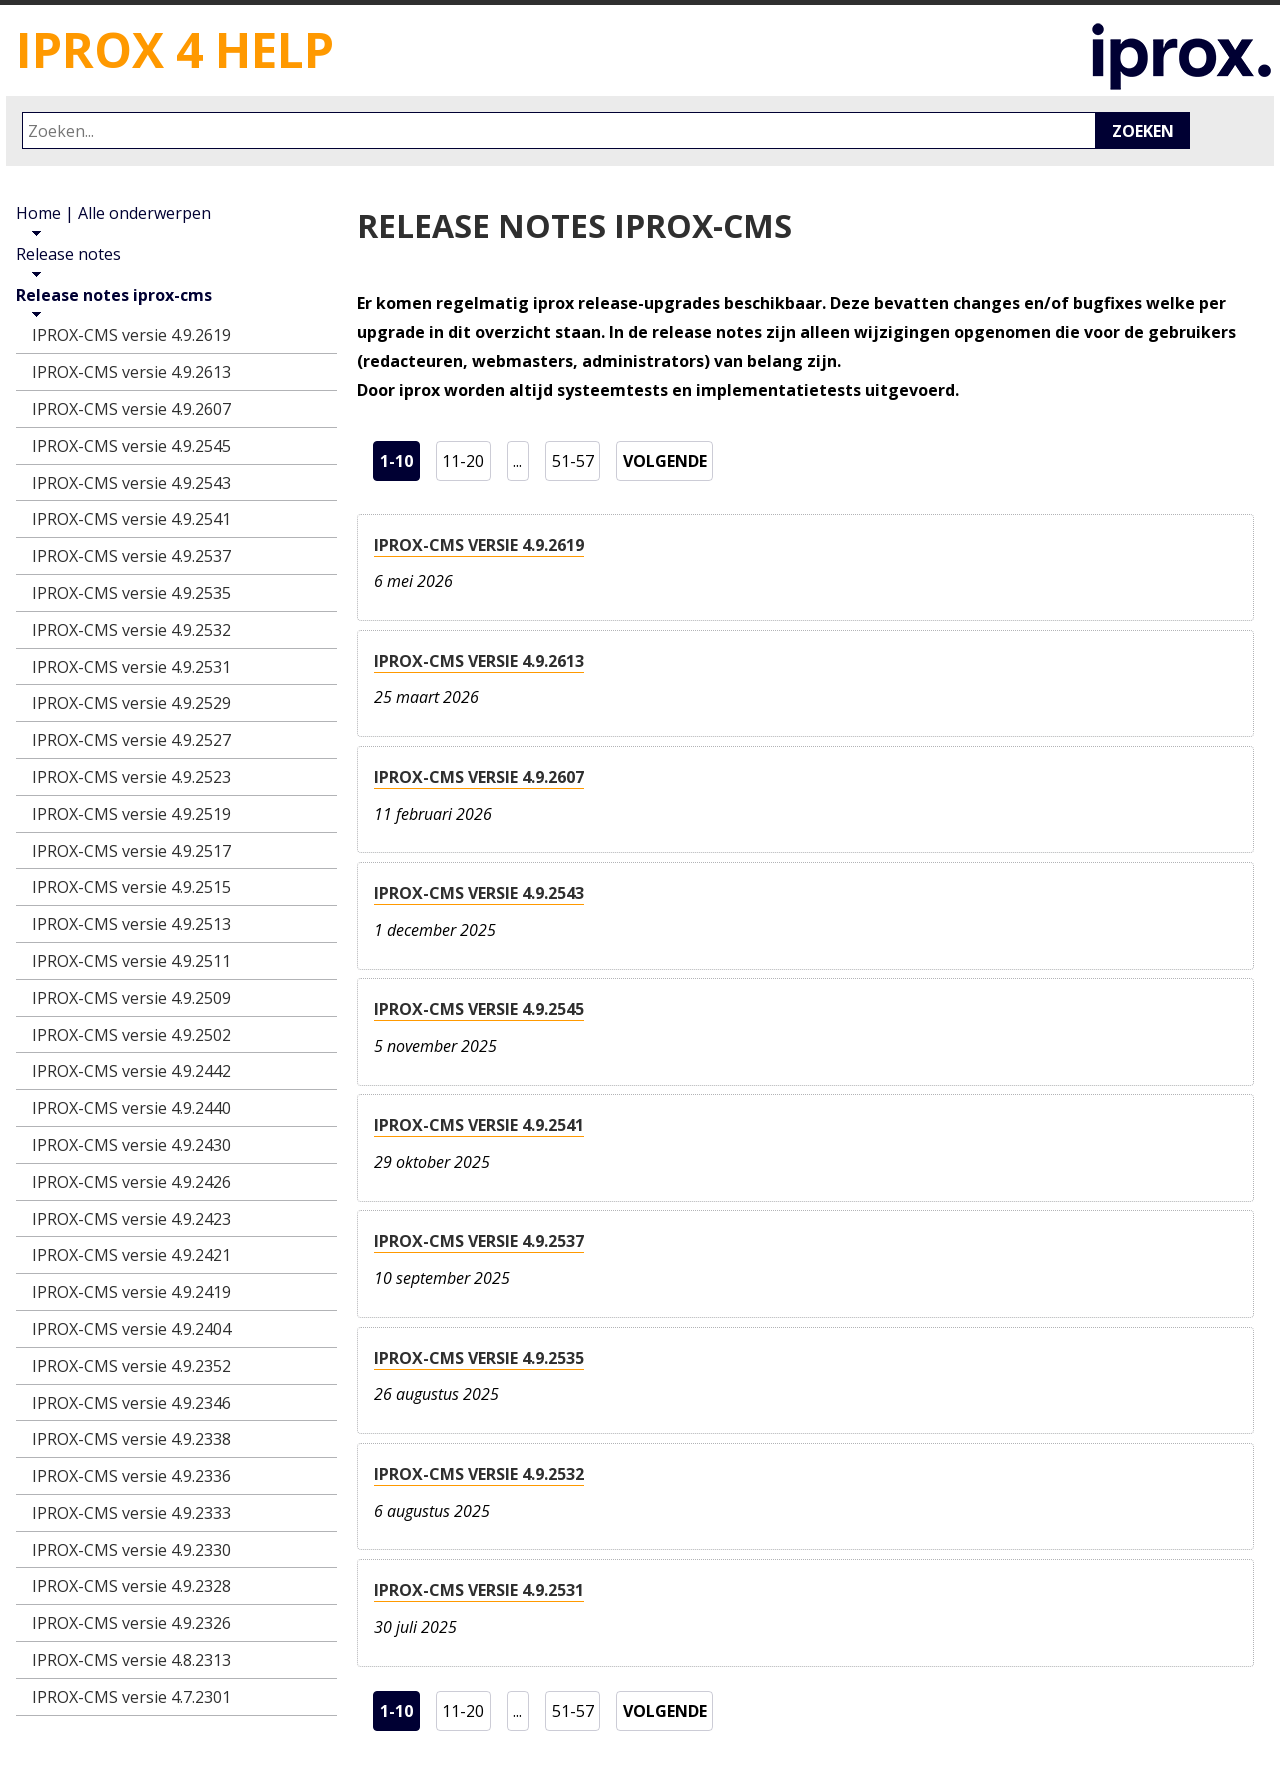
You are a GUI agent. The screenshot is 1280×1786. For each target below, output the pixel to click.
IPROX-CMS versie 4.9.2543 (479, 893)
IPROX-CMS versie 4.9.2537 (479, 1241)
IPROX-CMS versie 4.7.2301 (131, 1697)
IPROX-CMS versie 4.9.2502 (131, 1035)
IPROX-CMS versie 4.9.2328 (131, 1586)
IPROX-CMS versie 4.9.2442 (131, 1071)
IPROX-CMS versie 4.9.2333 (131, 1513)
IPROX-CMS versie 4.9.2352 (131, 1366)
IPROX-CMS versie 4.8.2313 (131, 1660)
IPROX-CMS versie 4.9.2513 (131, 924)
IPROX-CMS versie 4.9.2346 (131, 1403)
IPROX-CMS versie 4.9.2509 (131, 998)
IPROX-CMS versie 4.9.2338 (131, 1439)
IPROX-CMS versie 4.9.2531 (479, 1590)
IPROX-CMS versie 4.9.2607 (479, 777)
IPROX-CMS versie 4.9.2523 (131, 777)
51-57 (576, 458)
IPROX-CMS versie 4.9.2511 (131, 961)
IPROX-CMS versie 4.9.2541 (479, 1125)
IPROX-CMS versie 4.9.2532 (479, 1474)
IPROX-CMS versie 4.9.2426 (131, 1182)
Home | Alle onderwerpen (113, 213)
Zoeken (1143, 131)
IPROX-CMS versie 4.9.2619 (479, 545)
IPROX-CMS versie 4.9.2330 (131, 1550)
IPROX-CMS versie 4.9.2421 (131, 1255)
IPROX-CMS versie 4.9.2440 (131, 1108)
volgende (668, 458)
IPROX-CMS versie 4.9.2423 (131, 1219)
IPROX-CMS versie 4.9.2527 (131, 740)
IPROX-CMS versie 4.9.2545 (479, 1009)
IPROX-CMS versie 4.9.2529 (131, 703)
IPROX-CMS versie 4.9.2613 (479, 661)
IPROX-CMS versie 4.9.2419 (131, 1292)
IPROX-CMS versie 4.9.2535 (479, 1358)
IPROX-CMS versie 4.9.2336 (131, 1476)
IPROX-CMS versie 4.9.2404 (131, 1329)
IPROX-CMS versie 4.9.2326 (131, 1623)
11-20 (466, 458)
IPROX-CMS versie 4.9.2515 (131, 887)
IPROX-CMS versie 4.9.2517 (131, 851)
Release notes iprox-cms (114, 295)
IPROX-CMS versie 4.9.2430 (131, 1145)
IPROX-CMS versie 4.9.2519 (131, 814)
